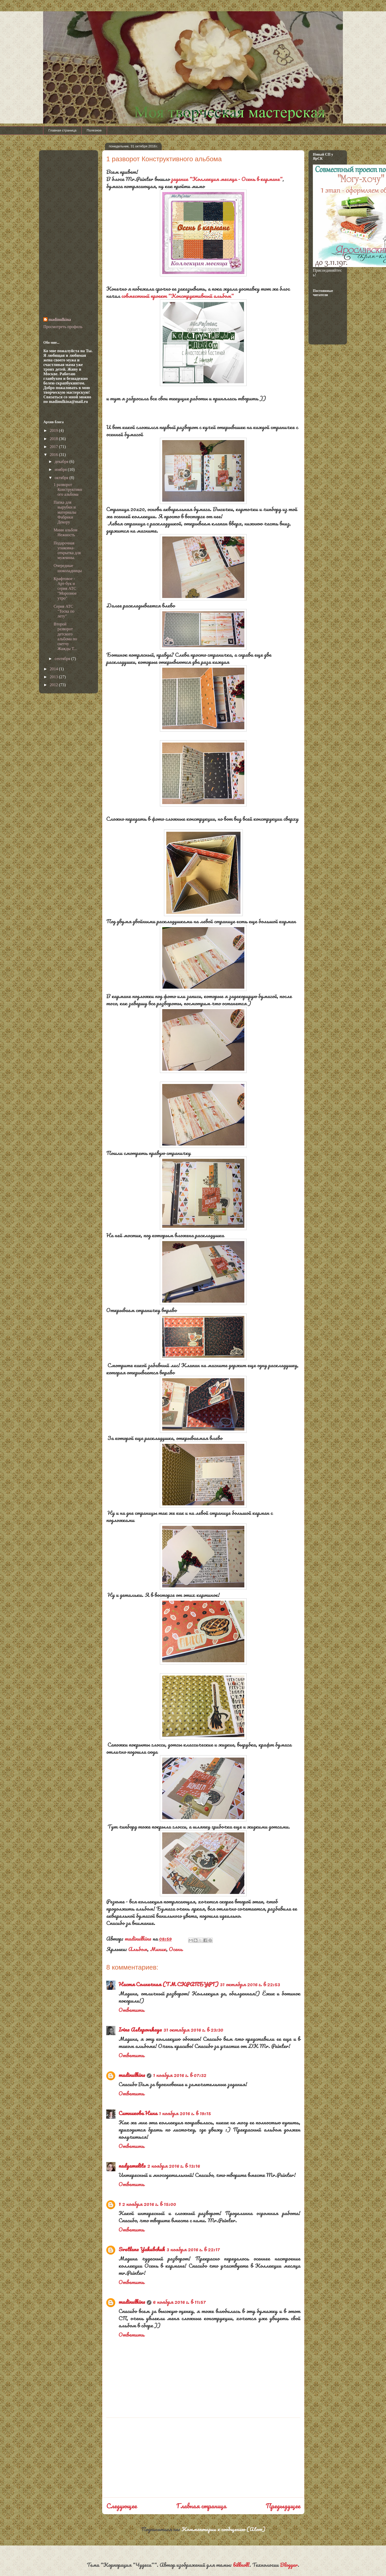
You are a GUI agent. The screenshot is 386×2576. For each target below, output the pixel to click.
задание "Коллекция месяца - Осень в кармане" (227, 178)
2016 (54, 454)
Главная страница (62, 130)
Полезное (94, 130)
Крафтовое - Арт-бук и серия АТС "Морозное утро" (65, 588)
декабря (62, 461)
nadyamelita (132, 2165)
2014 (54, 669)
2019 (54, 430)
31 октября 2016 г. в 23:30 (193, 2029)
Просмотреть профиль (62, 326)
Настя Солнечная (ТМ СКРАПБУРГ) (168, 1984)
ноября (61, 469)
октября (62, 477)
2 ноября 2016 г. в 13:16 (173, 2165)
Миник (158, 1948)
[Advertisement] (203, 2457)
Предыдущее (283, 2505)
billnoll (241, 2564)
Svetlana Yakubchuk (142, 2249)
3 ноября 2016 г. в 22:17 (193, 2249)
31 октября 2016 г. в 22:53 (250, 1984)
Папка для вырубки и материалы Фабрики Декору (65, 512)
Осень (176, 1948)
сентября (63, 658)
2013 (54, 677)
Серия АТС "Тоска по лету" (64, 611)
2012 (54, 685)
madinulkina (132, 2074)
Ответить (131, 2009)
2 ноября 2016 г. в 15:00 (149, 2203)
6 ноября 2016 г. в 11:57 (179, 2301)
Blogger (289, 2564)
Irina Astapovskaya (140, 2029)
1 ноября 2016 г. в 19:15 (185, 2112)
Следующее (121, 2505)
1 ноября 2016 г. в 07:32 (179, 2074)
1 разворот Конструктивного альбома (68, 489)
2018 (54, 439)
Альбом (137, 1948)
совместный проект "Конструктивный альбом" (177, 295)
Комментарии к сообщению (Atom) (223, 2528)
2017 (54, 446)
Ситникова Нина (138, 2112)
